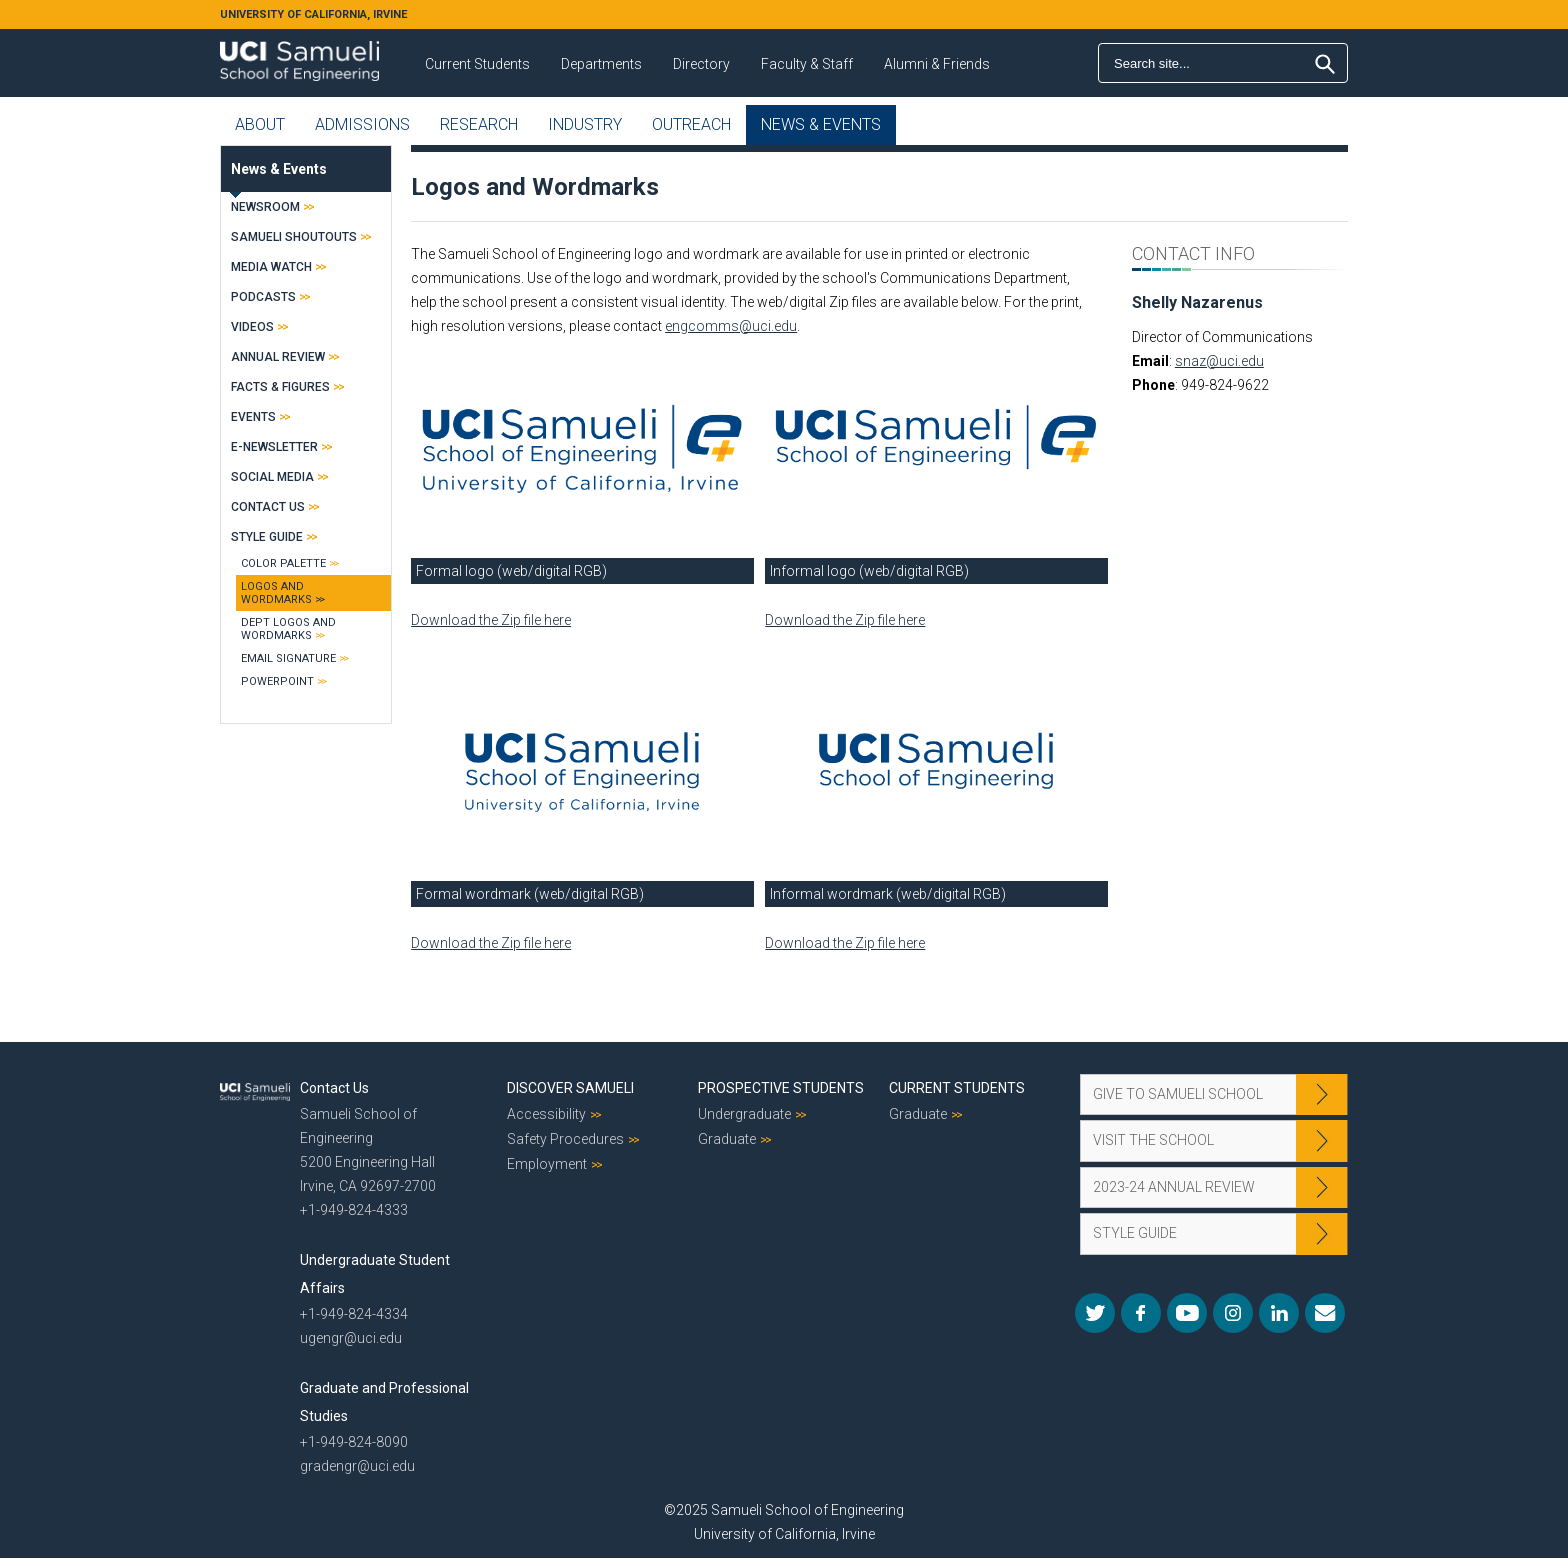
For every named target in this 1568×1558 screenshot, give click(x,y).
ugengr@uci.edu (351, 1338)
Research (479, 124)
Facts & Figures (280, 387)
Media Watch (271, 267)
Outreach (691, 124)
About (260, 124)
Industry (585, 124)
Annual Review (278, 357)
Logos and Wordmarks (276, 593)
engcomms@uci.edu (731, 326)
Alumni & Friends (937, 64)
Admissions (362, 124)
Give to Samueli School (1178, 1094)
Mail (1325, 1313)
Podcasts (263, 297)
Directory (701, 64)
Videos (252, 327)
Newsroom (265, 207)
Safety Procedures (565, 1139)
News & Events (821, 124)
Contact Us (268, 507)
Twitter (1095, 1313)
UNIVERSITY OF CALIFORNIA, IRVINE (313, 14)
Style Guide (267, 537)
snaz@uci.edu (1219, 361)
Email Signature (288, 658)
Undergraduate (744, 1114)
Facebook (1141, 1313)
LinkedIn (1279, 1313)
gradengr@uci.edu (357, 1466)
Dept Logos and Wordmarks (288, 629)
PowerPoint (277, 681)
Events (253, 417)
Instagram (1233, 1313)
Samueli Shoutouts (294, 237)
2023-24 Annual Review (1174, 1187)
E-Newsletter (274, 447)
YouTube (1187, 1313)
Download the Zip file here (491, 620)
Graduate (727, 1139)
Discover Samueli (570, 1088)
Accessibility (546, 1114)
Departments (601, 64)
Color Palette (283, 563)
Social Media (272, 477)
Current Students (477, 64)
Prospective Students (781, 1088)
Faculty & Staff (807, 64)
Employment (547, 1164)
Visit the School (1153, 1140)
